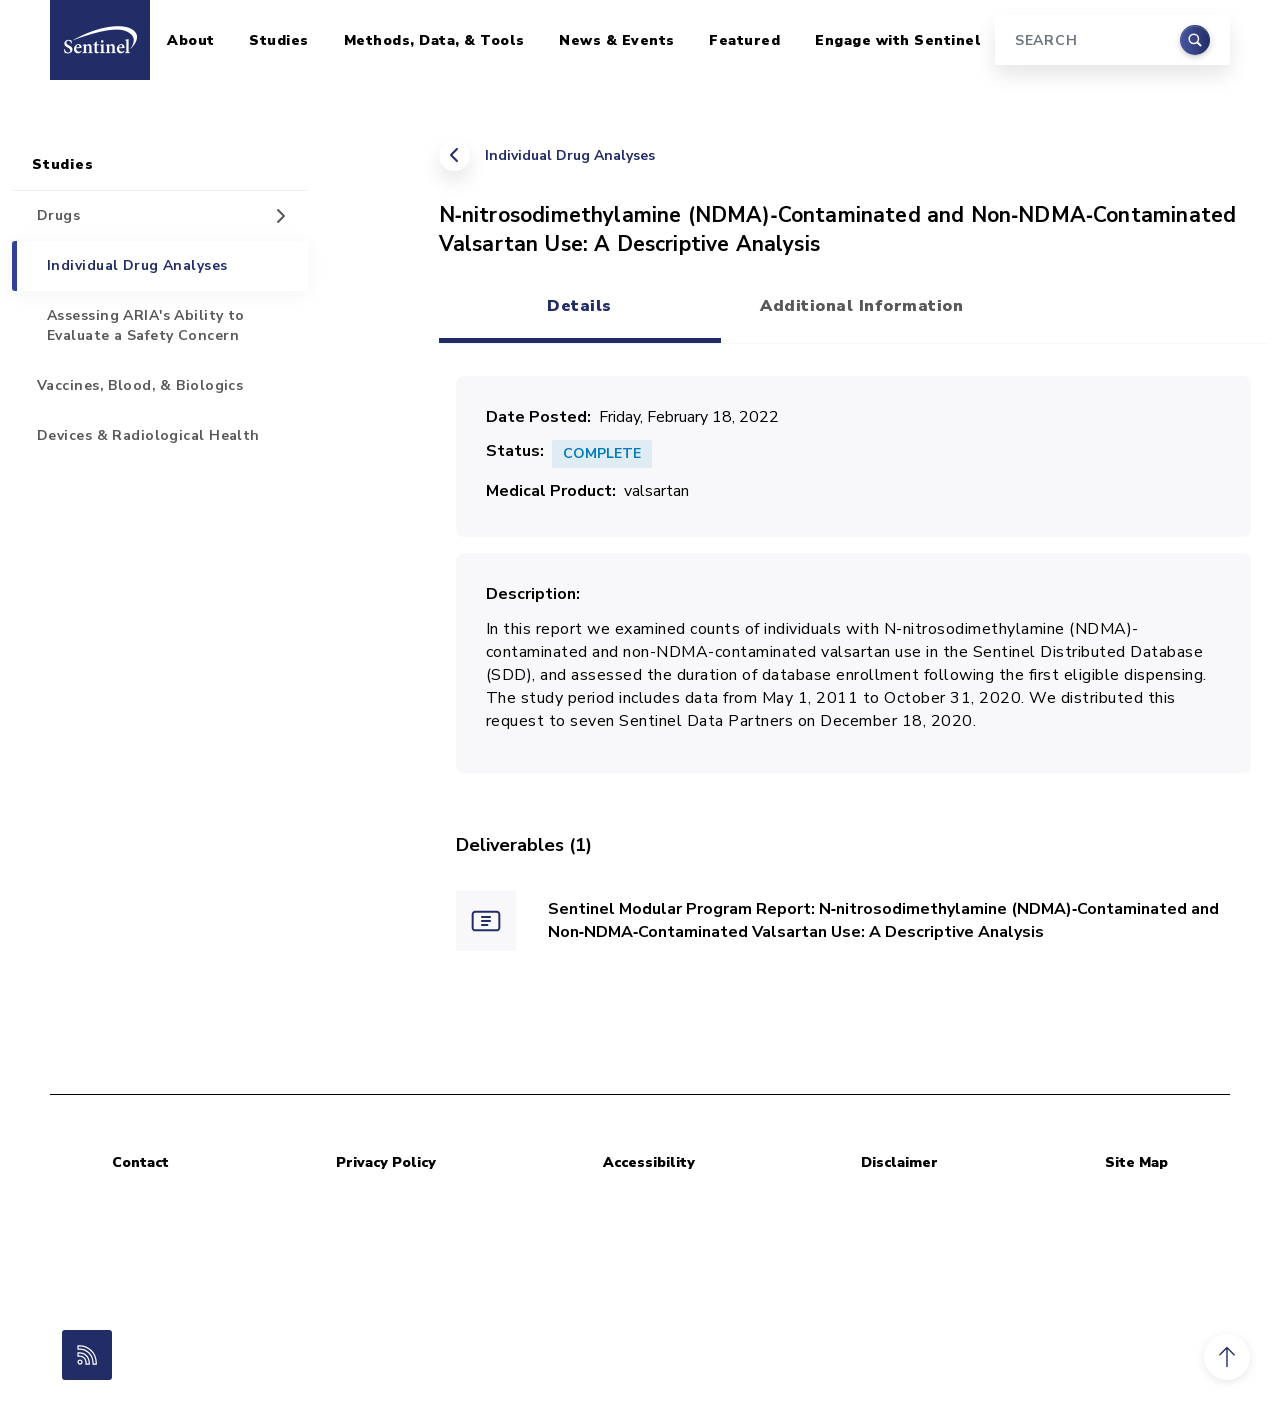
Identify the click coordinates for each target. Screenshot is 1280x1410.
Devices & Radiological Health (148, 435)
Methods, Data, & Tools (434, 40)
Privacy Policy (386, 1162)
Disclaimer (899, 1162)
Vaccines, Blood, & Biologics (140, 385)
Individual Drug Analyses (570, 155)
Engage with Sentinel (898, 40)
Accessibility (649, 1162)
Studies (279, 40)
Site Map (1136, 1162)
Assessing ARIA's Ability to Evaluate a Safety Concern (146, 325)
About (191, 40)
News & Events (617, 40)
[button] (1227, 1357)
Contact (140, 1162)
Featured (744, 40)
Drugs (58, 215)
